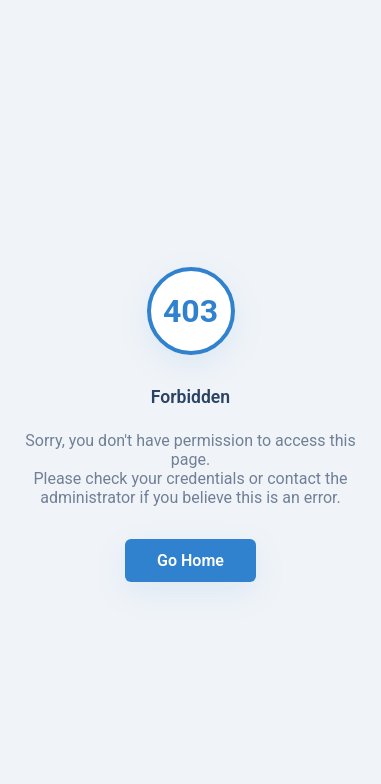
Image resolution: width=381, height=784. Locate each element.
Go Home (190, 560)
